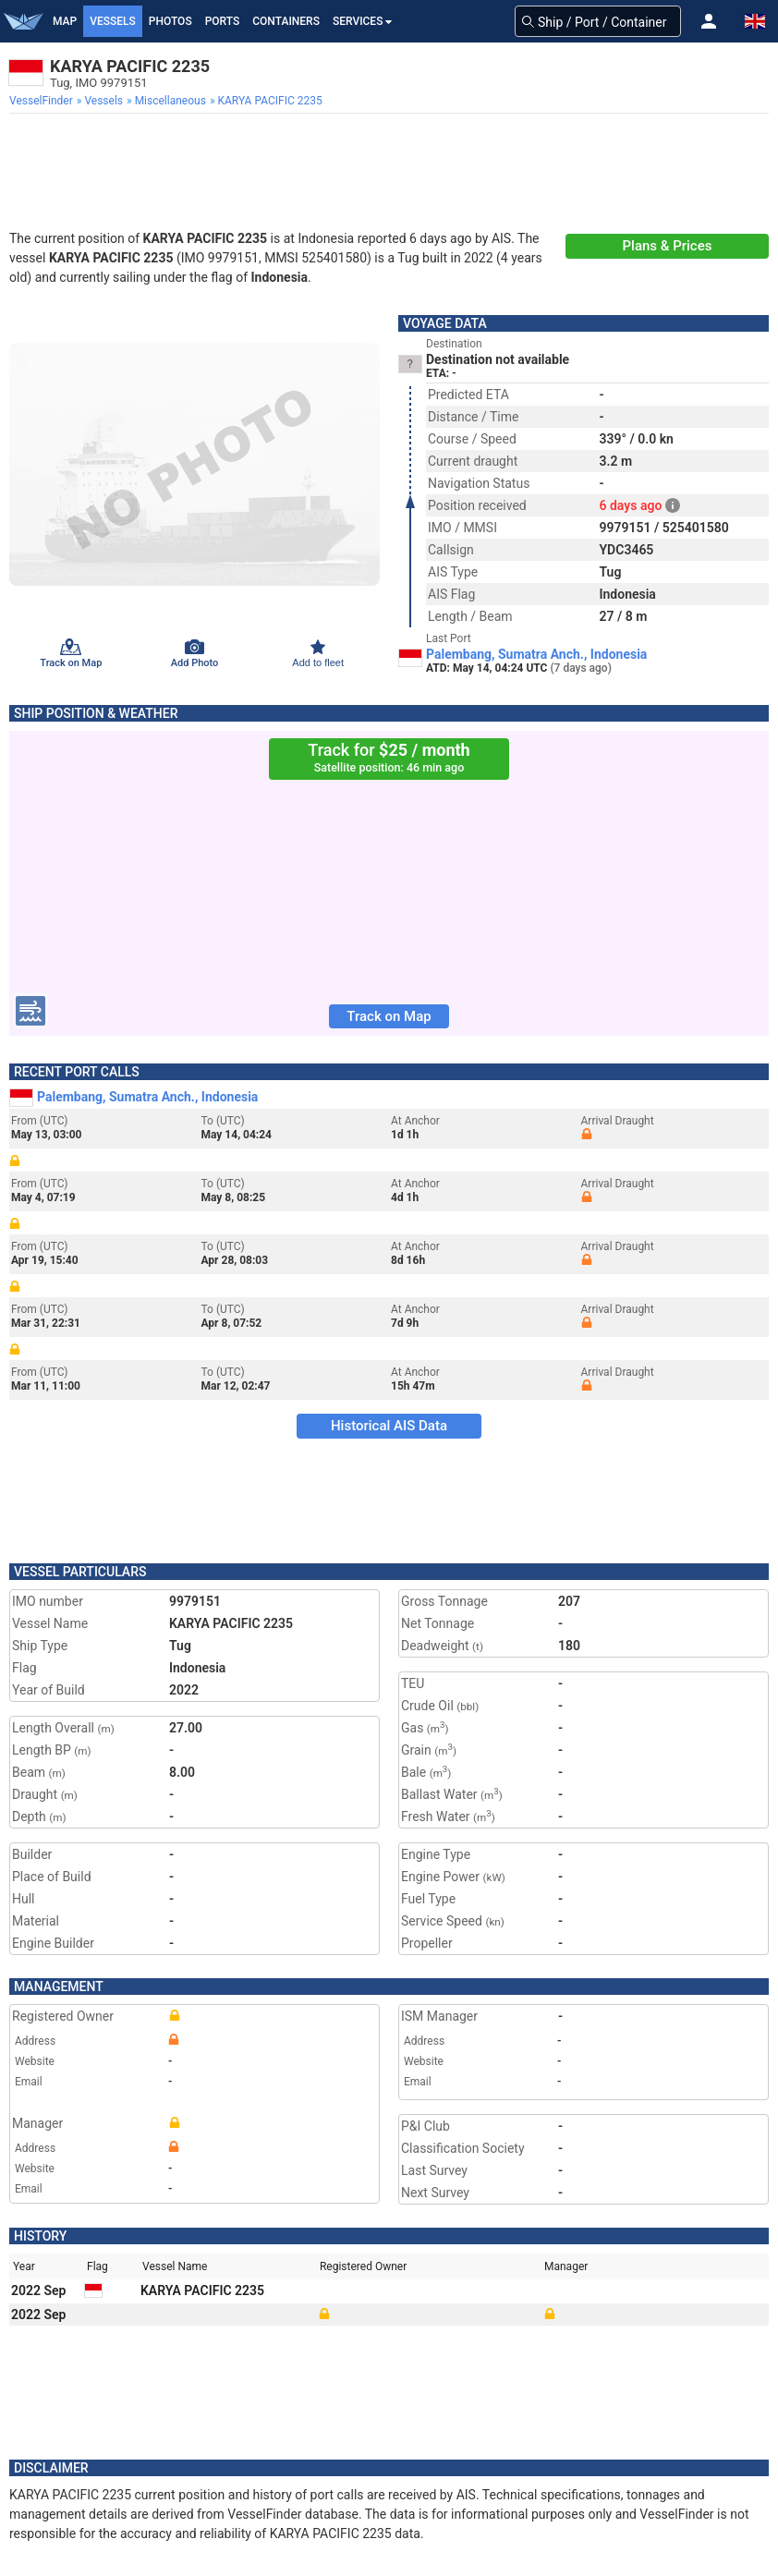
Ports (222, 21)
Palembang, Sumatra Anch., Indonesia (536, 654)
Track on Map (388, 1016)
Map (65, 21)
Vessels (113, 21)
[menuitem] (43, 100)
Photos (170, 21)
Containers (286, 21)
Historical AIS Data (389, 1425)
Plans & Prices (667, 245)
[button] (709, 21)
